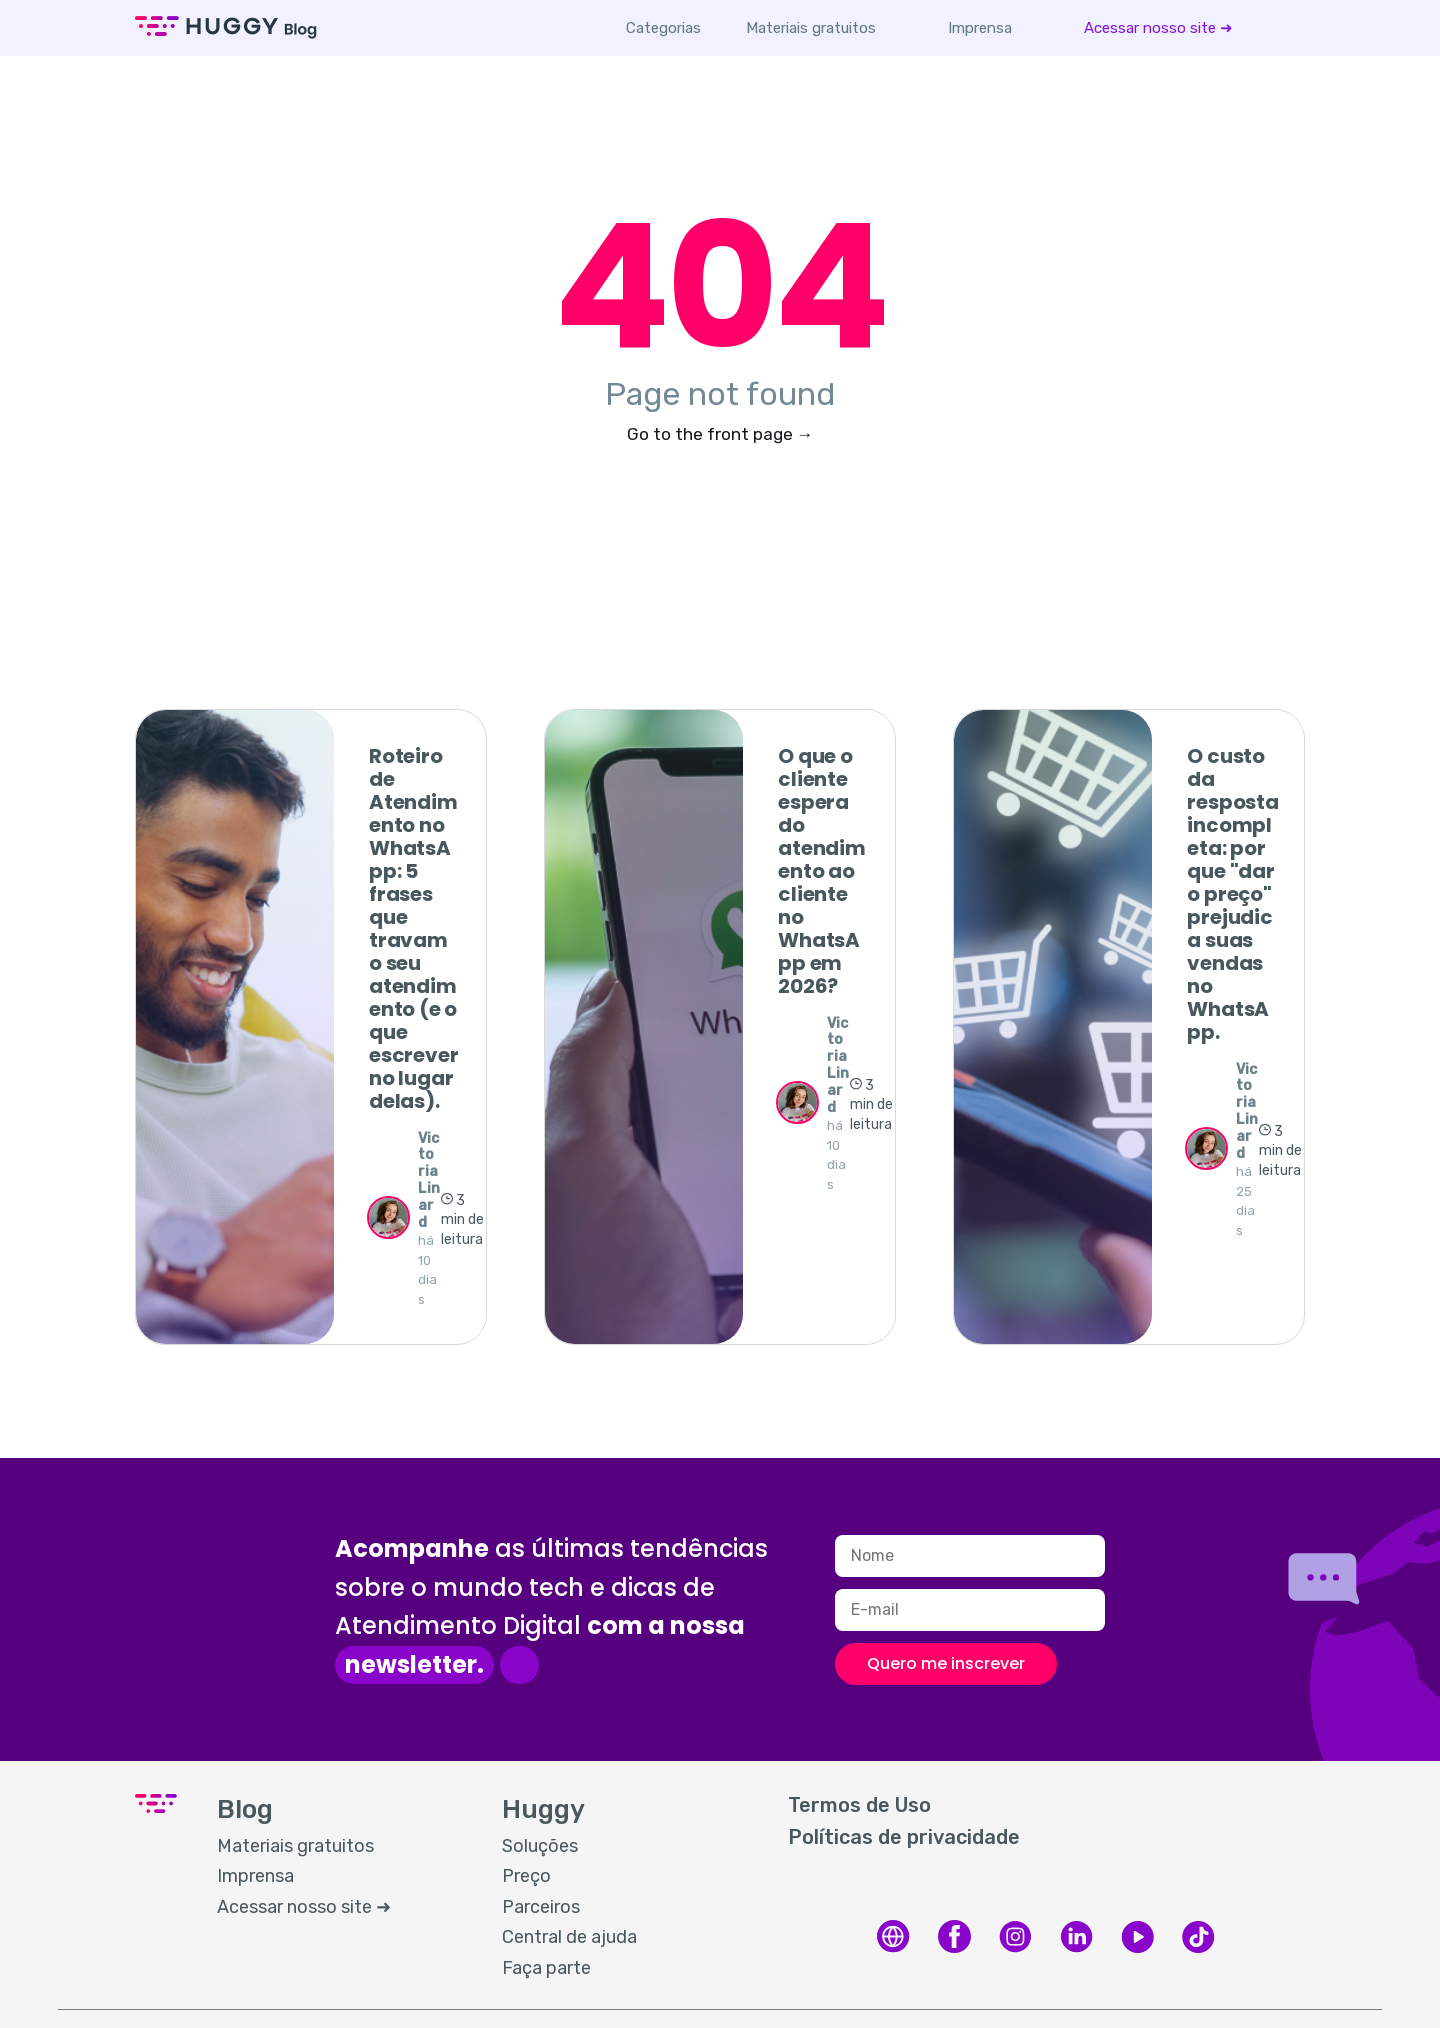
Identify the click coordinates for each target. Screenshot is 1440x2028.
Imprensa (980, 28)
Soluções (540, 1846)
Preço (526, 1876)
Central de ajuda (569, 1937)
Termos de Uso (859, 1805)
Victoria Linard (429, 1180)
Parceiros (541, 1907)
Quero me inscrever (946, 1663)
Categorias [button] (663, 28)
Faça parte (546, 1968)
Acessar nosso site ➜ (1158, 28)
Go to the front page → (720, 434)
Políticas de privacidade (904, 1837)
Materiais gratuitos (811, 28)
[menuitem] (811, 28)
